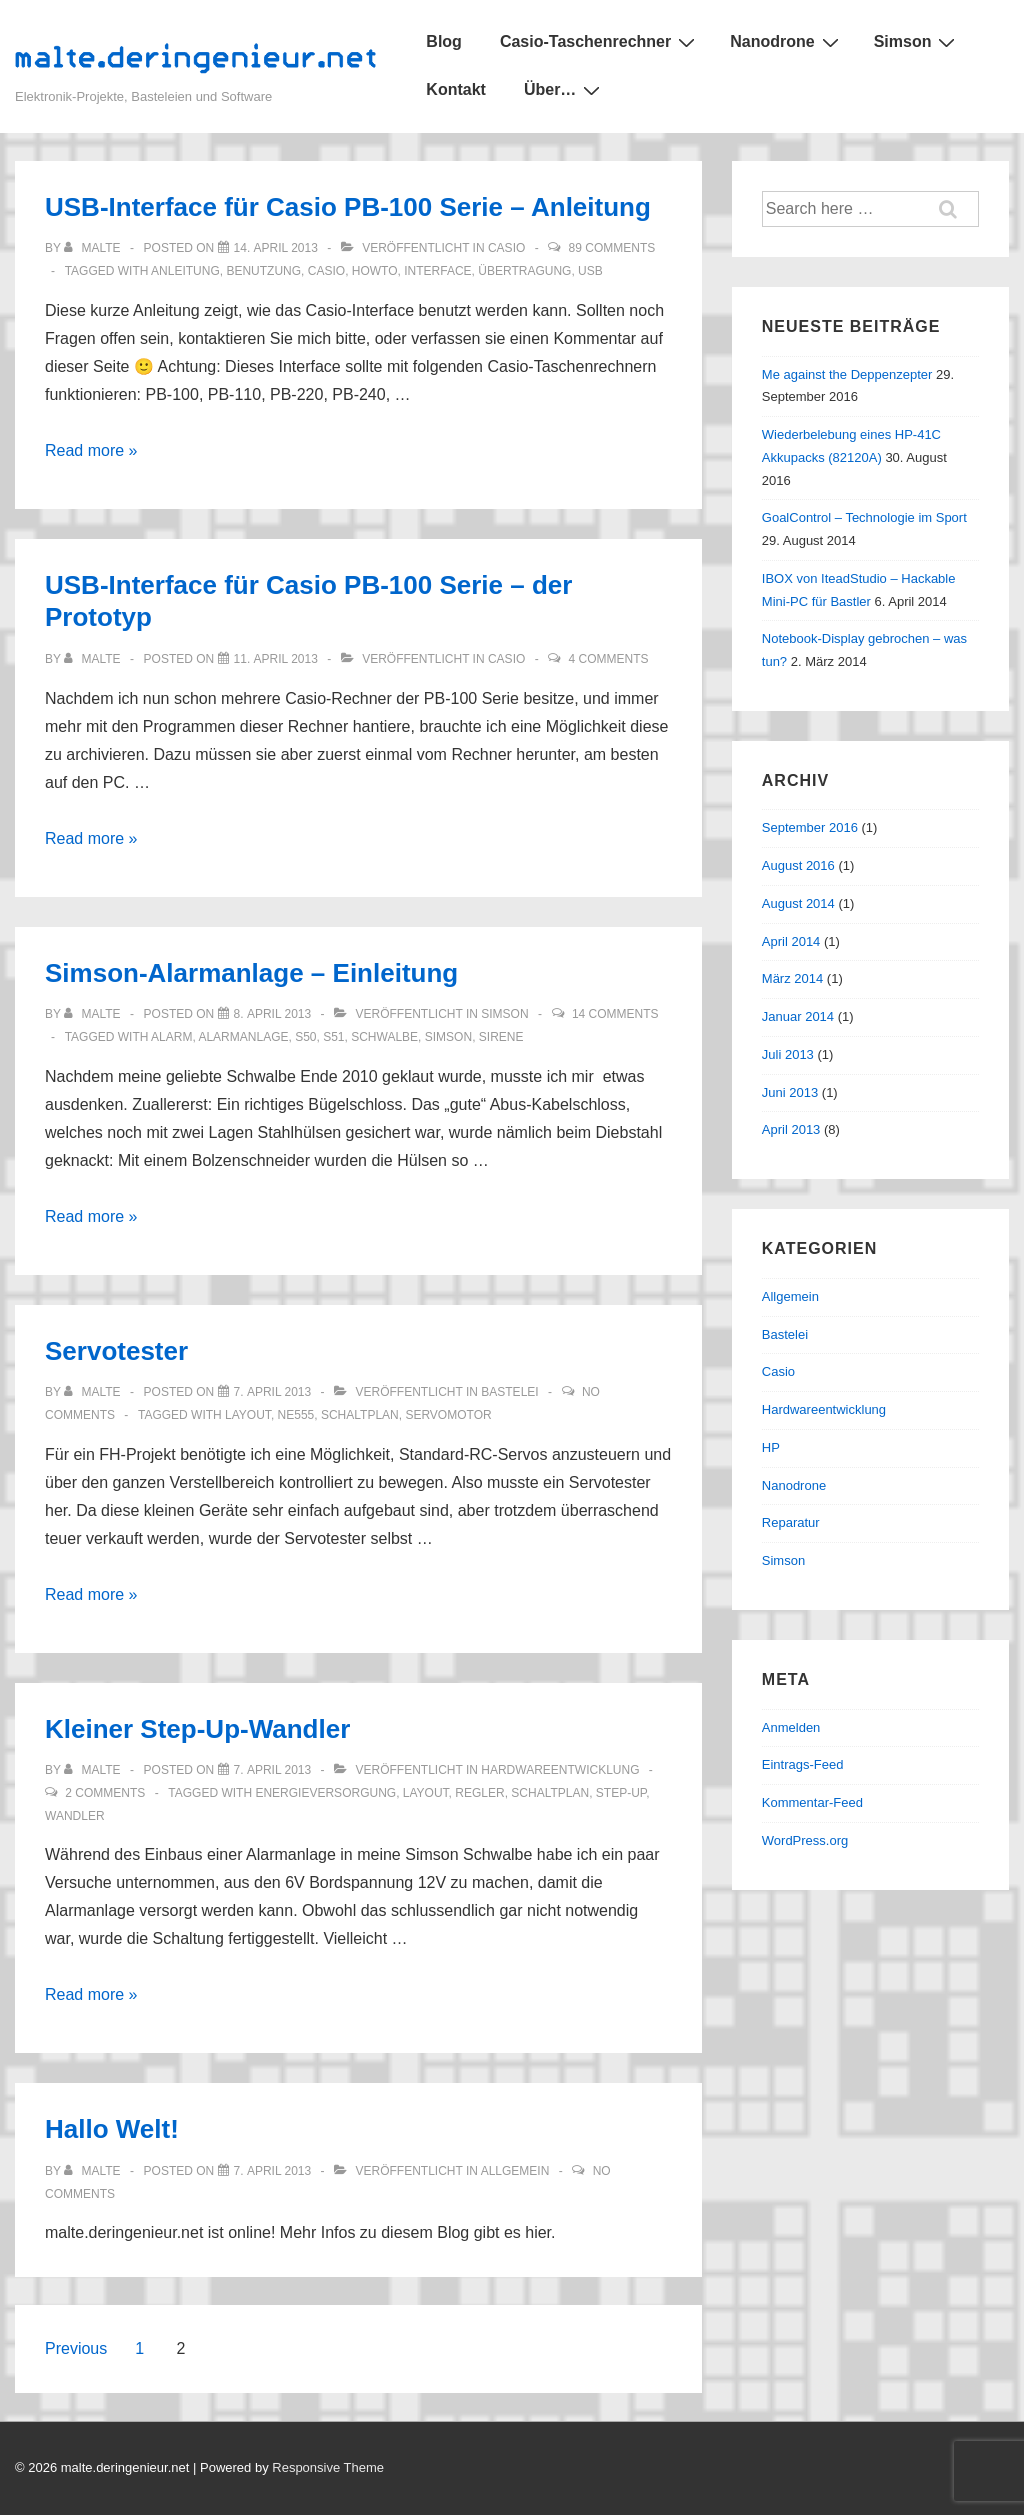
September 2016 (810, 827)
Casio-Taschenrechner (600, 42)
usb (590, 271)
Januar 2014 (798, 1016)
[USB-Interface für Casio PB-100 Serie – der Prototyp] (276, 659)
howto (375, 271)
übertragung (524, 271)
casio (326, 271)
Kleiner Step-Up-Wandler (197, 1729)
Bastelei (509, 1392)
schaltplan (360, 1415)
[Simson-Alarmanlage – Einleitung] (273, 1014)
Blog (444, 41)
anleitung (185, 271)
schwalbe (384, 1037)
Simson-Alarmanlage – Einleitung (251, 973)
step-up (621, 1793)
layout (248, 1415)
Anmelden (791, 1727)
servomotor (448, 1415)
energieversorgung (325, 1793)
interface (437, 271)
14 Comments (615, 1014)
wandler (75, 1816)
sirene (501, 1037)
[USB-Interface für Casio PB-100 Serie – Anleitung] (276, 248)
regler (479, 1793)
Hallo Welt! (112, 2129)
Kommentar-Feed (812, 1802)
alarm (171, 1037)
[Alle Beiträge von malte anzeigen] (94, 248)
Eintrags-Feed (803, 1764)
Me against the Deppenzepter (847, 374)
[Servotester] (273, 1392)
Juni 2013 (790, 1092)
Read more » (91, 450)
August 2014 (798, 903)
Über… (564, 90)
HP (771, 1447)
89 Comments (612, 248)
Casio (506, 248)
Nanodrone (786, 42)
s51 (333, 1037)
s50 (305, 1037)
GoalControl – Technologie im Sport (864, 517)
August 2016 (798, 865)
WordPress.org (805, 1840)
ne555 (296, 1415)
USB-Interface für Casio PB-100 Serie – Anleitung (348, 207)
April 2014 (791, 941)
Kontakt (456, 89)
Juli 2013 (788, 1054)
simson (448, 1037)
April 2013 (791, 1129)
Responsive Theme (328, 2467)
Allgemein (515, 2171)
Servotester (116, 1351)
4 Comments (609, 659)
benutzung (263, 271)
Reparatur (791, 1522)
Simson (917, 42)
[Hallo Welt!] (273, 2171)
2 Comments (105, 1793)
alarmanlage (243, 1037)
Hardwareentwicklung (560, 1770)
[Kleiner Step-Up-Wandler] (273, 1770)
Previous (76, 2348)
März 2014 (792, 978)
